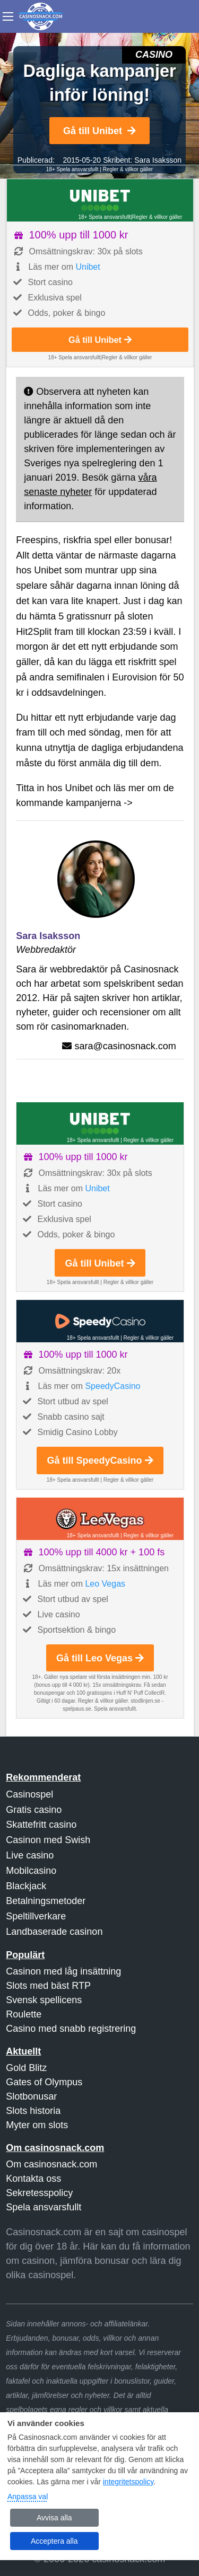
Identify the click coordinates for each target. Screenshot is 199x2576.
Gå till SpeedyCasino (100, 1460)
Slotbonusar (31, 2096)
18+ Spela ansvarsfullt (72, 169)
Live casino (30, 1855)
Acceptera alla (54, 2541)
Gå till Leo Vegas (100, 1658)
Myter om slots (37, 2125)
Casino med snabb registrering (71, 2028)
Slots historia (33, 2110)
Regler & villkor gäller (128, 169)
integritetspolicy (128, 2481)
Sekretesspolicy (39, 2193)
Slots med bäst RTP (48, 1985)
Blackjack (26, 1886)
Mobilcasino (31, 1870)
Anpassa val (27, 2496)
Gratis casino (34, 1809)
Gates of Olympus (44, 2082)
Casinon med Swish (48, 1840)
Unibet (87, 266)
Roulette (23, 2014)
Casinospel (29, 1794)
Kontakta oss (33, 2178)
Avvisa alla (54, 2517)
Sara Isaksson (157, 160)
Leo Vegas (105, 1583)
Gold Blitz (26, 2067)
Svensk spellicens (44, 2000)
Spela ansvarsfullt (43, 2207)
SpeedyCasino (112, 1386)
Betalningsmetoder (45, 1901)
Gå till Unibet (99, 131)
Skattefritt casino (41, 1824)
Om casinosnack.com (51, 2164)
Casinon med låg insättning (63, 1971)
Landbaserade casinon (54, 1931)
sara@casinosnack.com (125, 1046)
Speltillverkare (36, 1916)
